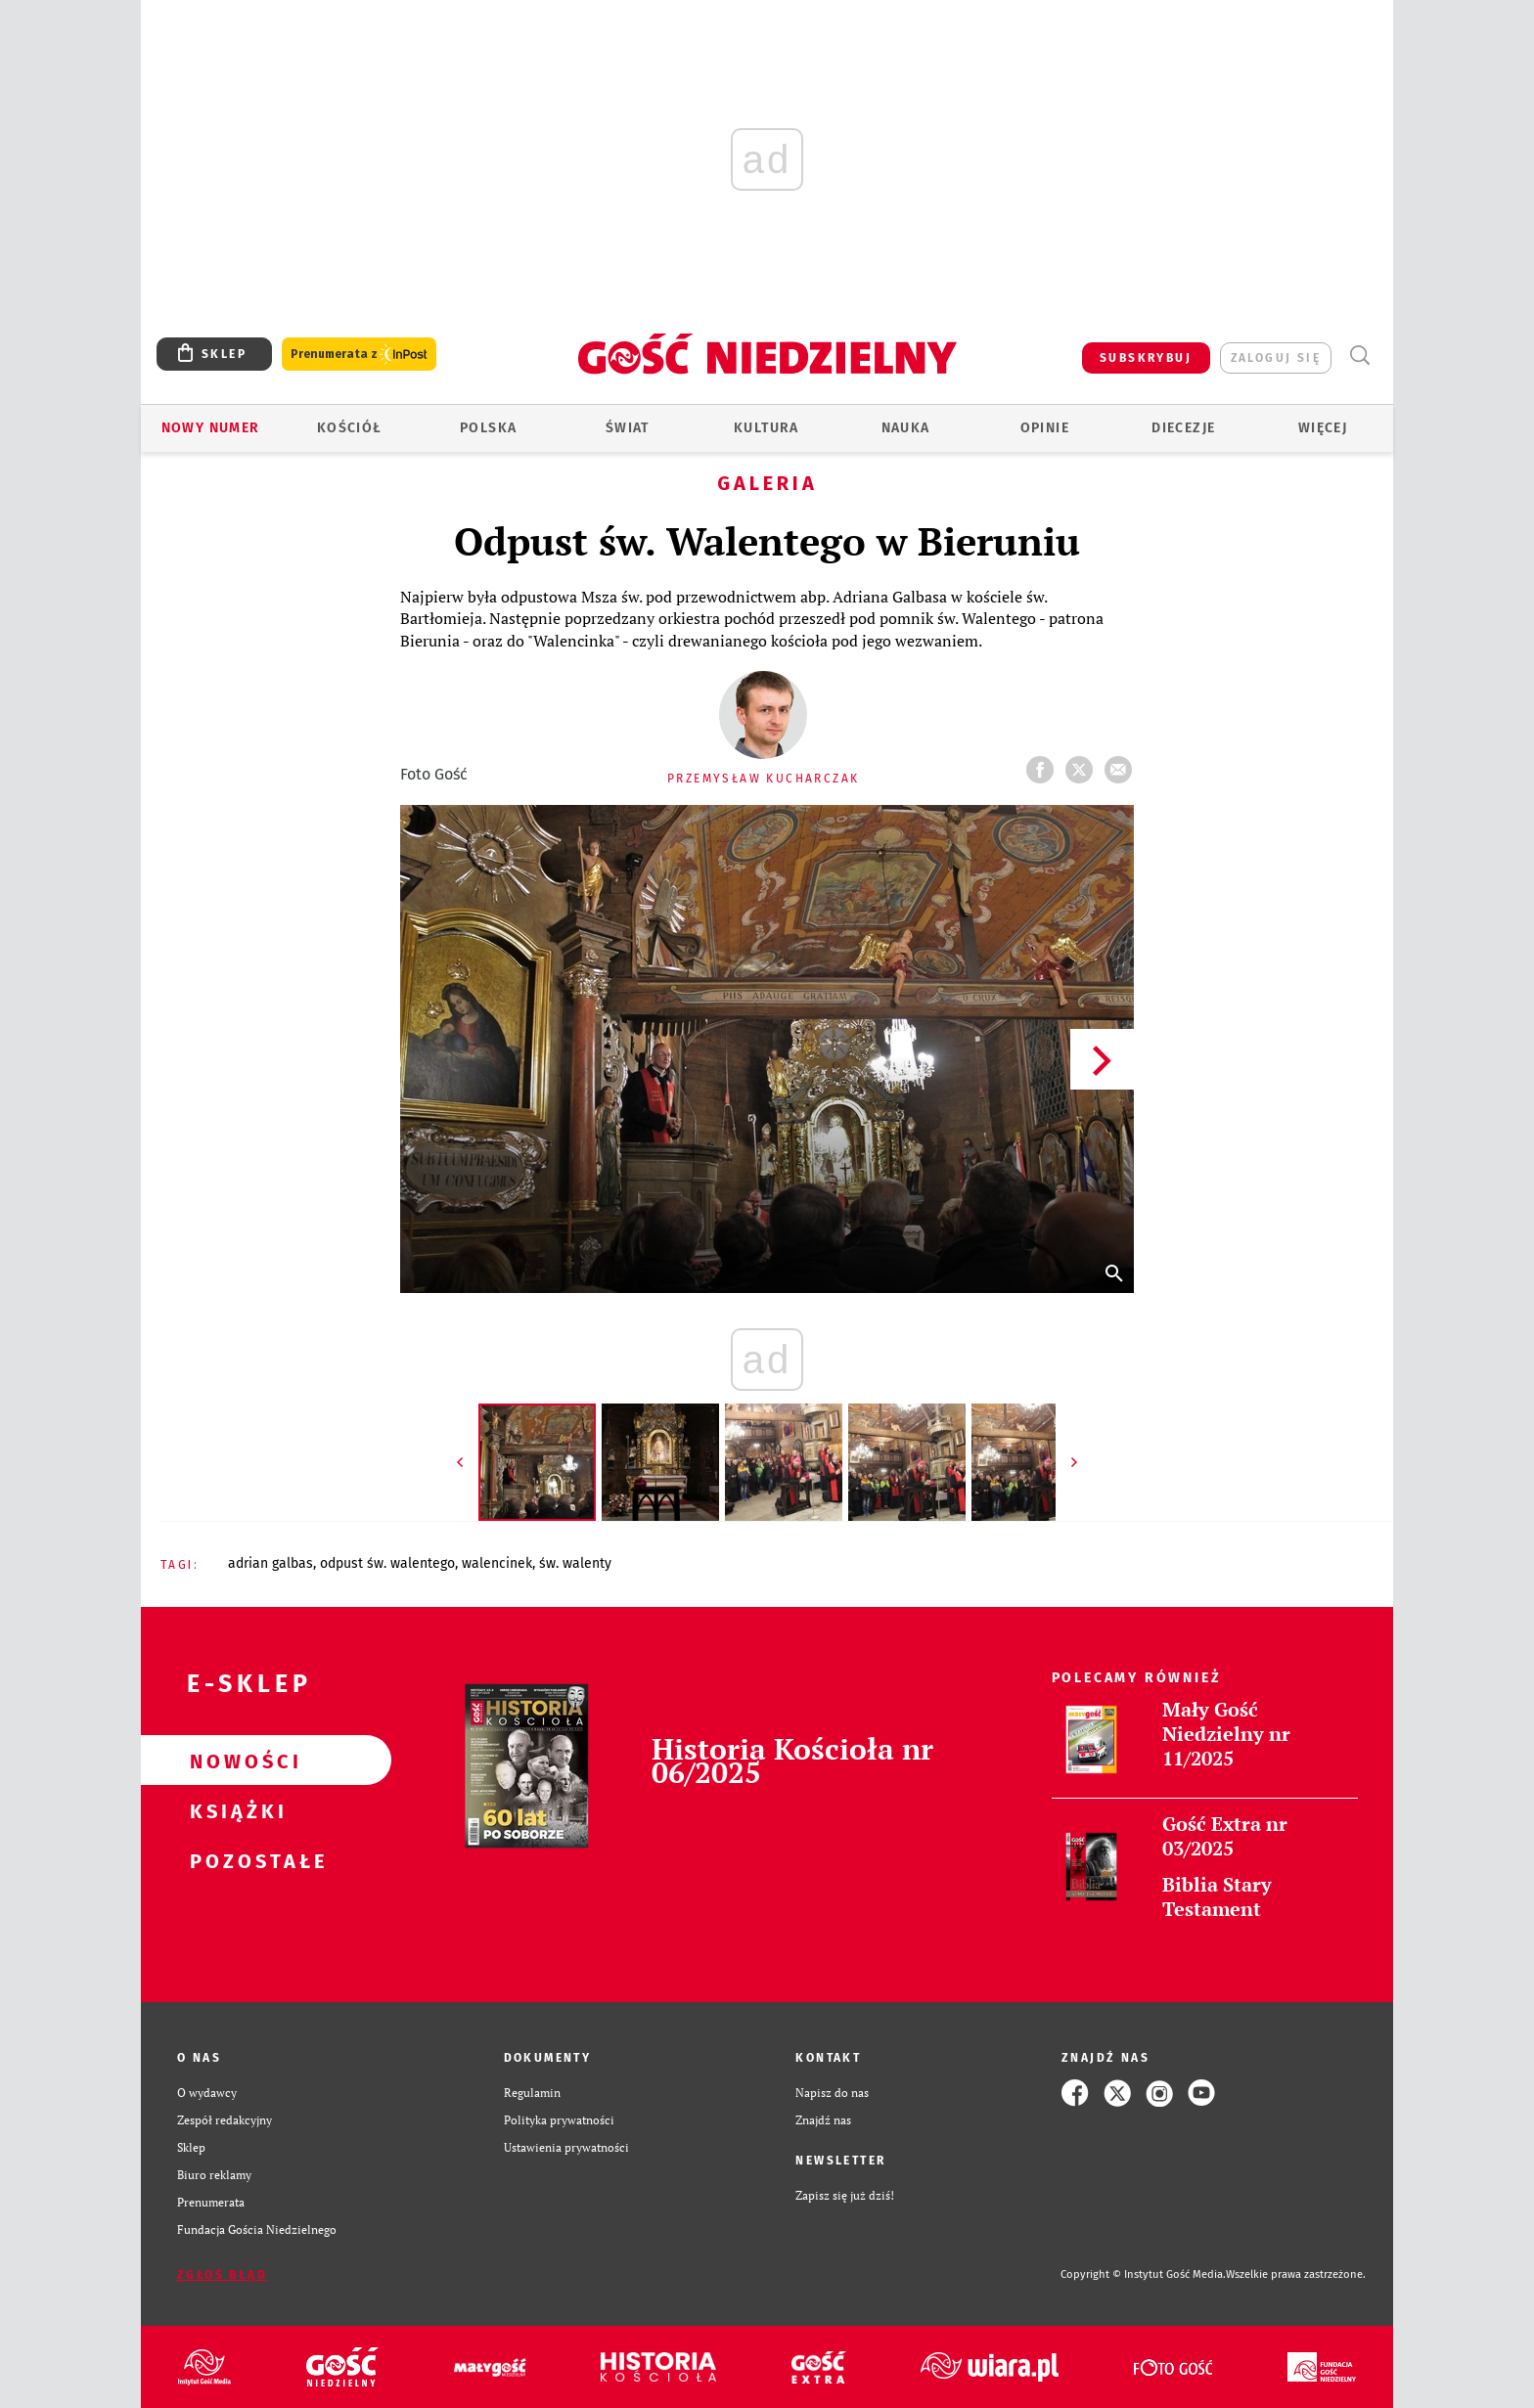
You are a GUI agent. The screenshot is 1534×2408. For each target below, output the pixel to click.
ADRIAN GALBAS (270, 1563)
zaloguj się (1276, 358)
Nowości (235, 1760)
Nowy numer (210, 428)
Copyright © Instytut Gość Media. (1143, 2274)
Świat (628, 428)
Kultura (766, 428)
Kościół (350, 428)
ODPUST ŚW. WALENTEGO (387, 1563)
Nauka (905, 428)
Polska (488, 428)
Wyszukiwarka (1359, 355)
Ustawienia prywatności (566, 2147)
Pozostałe (235, 1860)
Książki (235, 1810)
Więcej (1322, 428)
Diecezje (1183, 428)
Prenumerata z (359, 354)
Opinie (1044, 428)
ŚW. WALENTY (575, 1563)
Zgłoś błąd (222, 2275)
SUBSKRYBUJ (1146, 358)
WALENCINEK (497, 1563)
